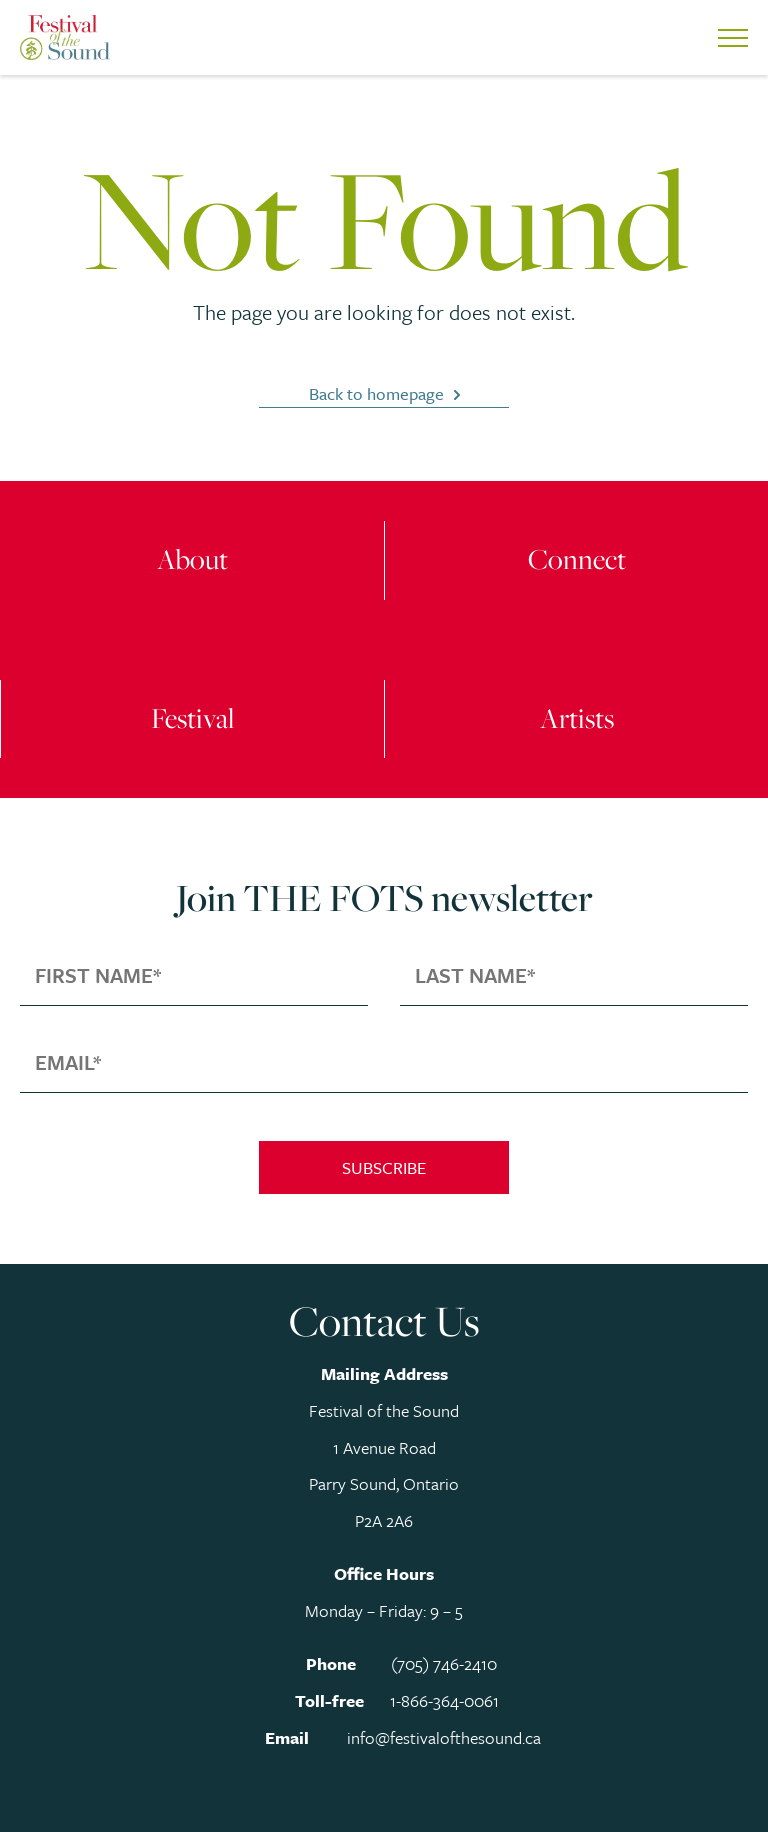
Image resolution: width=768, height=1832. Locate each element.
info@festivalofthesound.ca (444, 1737)
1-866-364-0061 (444, 1700)
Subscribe (384, 1167)
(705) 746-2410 (444, 1663)
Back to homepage (376, 393)
